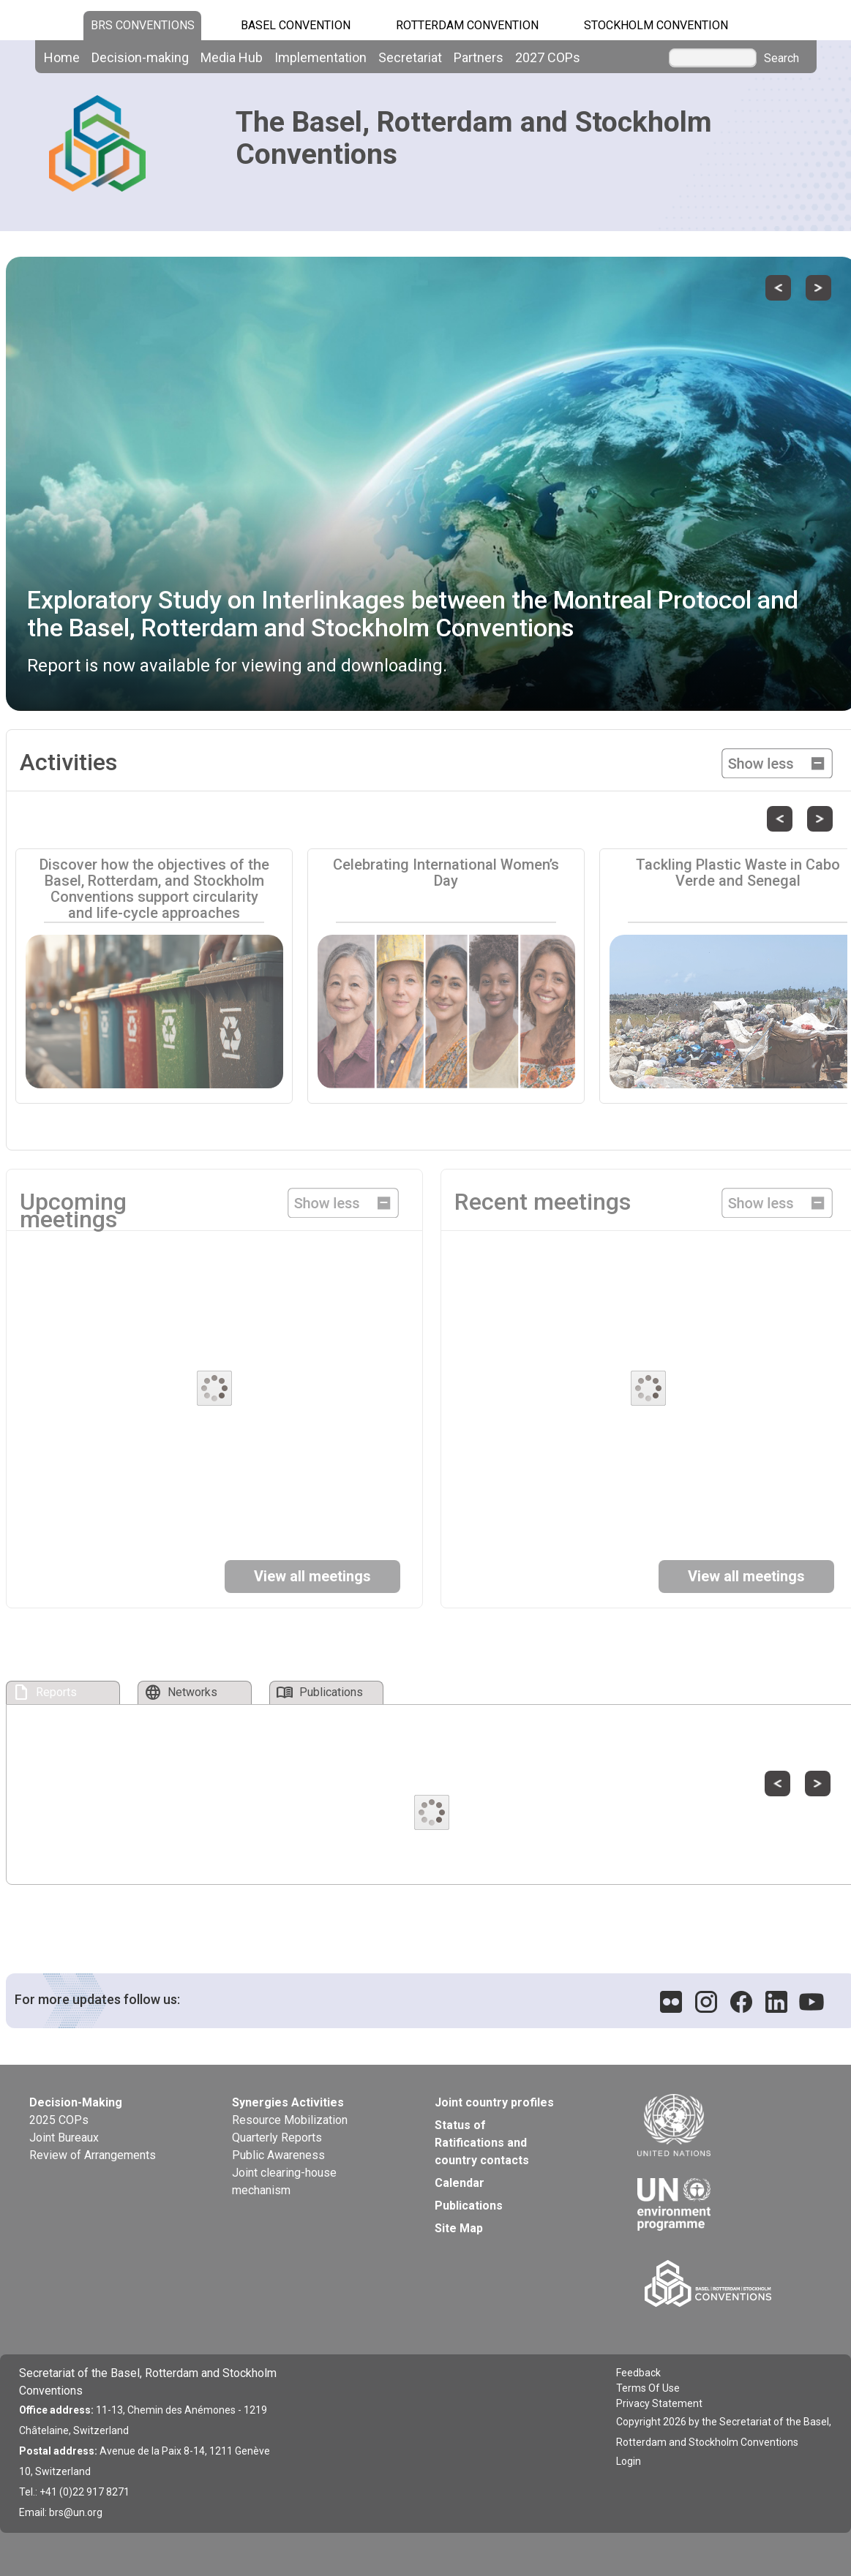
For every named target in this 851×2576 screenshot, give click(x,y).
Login (628, 2461)
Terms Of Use (648, 2388)
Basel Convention (295, 25)
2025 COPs (59, 2120)
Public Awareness (278, 2155)
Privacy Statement (659, 2403)
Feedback (638, 2373)
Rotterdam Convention (467, 25)
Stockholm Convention (656, 25)
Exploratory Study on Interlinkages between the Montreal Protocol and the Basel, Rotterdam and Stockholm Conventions (412, 613)
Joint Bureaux (64, 2137)
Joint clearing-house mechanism (284, 2181)
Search (781, 58)
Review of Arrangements (92, 2155)
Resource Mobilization (290, 2120)
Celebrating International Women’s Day (446, 872)
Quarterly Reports (277, 2137)
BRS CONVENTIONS (143, 25)
